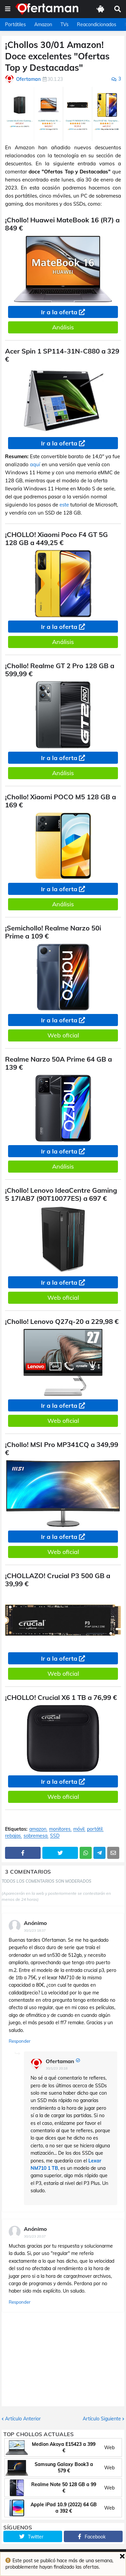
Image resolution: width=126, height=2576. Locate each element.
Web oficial (63, 1035)
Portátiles (15, 24)
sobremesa (35, 1835)
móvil (78, 1829)
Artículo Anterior (23, 2418)
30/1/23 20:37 (35, 2236)
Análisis (63, 327)
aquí (35, 464)
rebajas (13, 1835)
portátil (94, 1829)
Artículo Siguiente (102, 2418)
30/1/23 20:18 (57, 2068)
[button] (7, 9)
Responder (20, 2041)
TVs (64, 24)
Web (109, 2448)
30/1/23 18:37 (35, 1930)
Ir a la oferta (59, 312)
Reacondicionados (96, 24)
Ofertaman (60, 2061)
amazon (37, 1829)
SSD (54, 1835)
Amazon (43, 24)
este (64, 504)
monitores (60, 1829)
